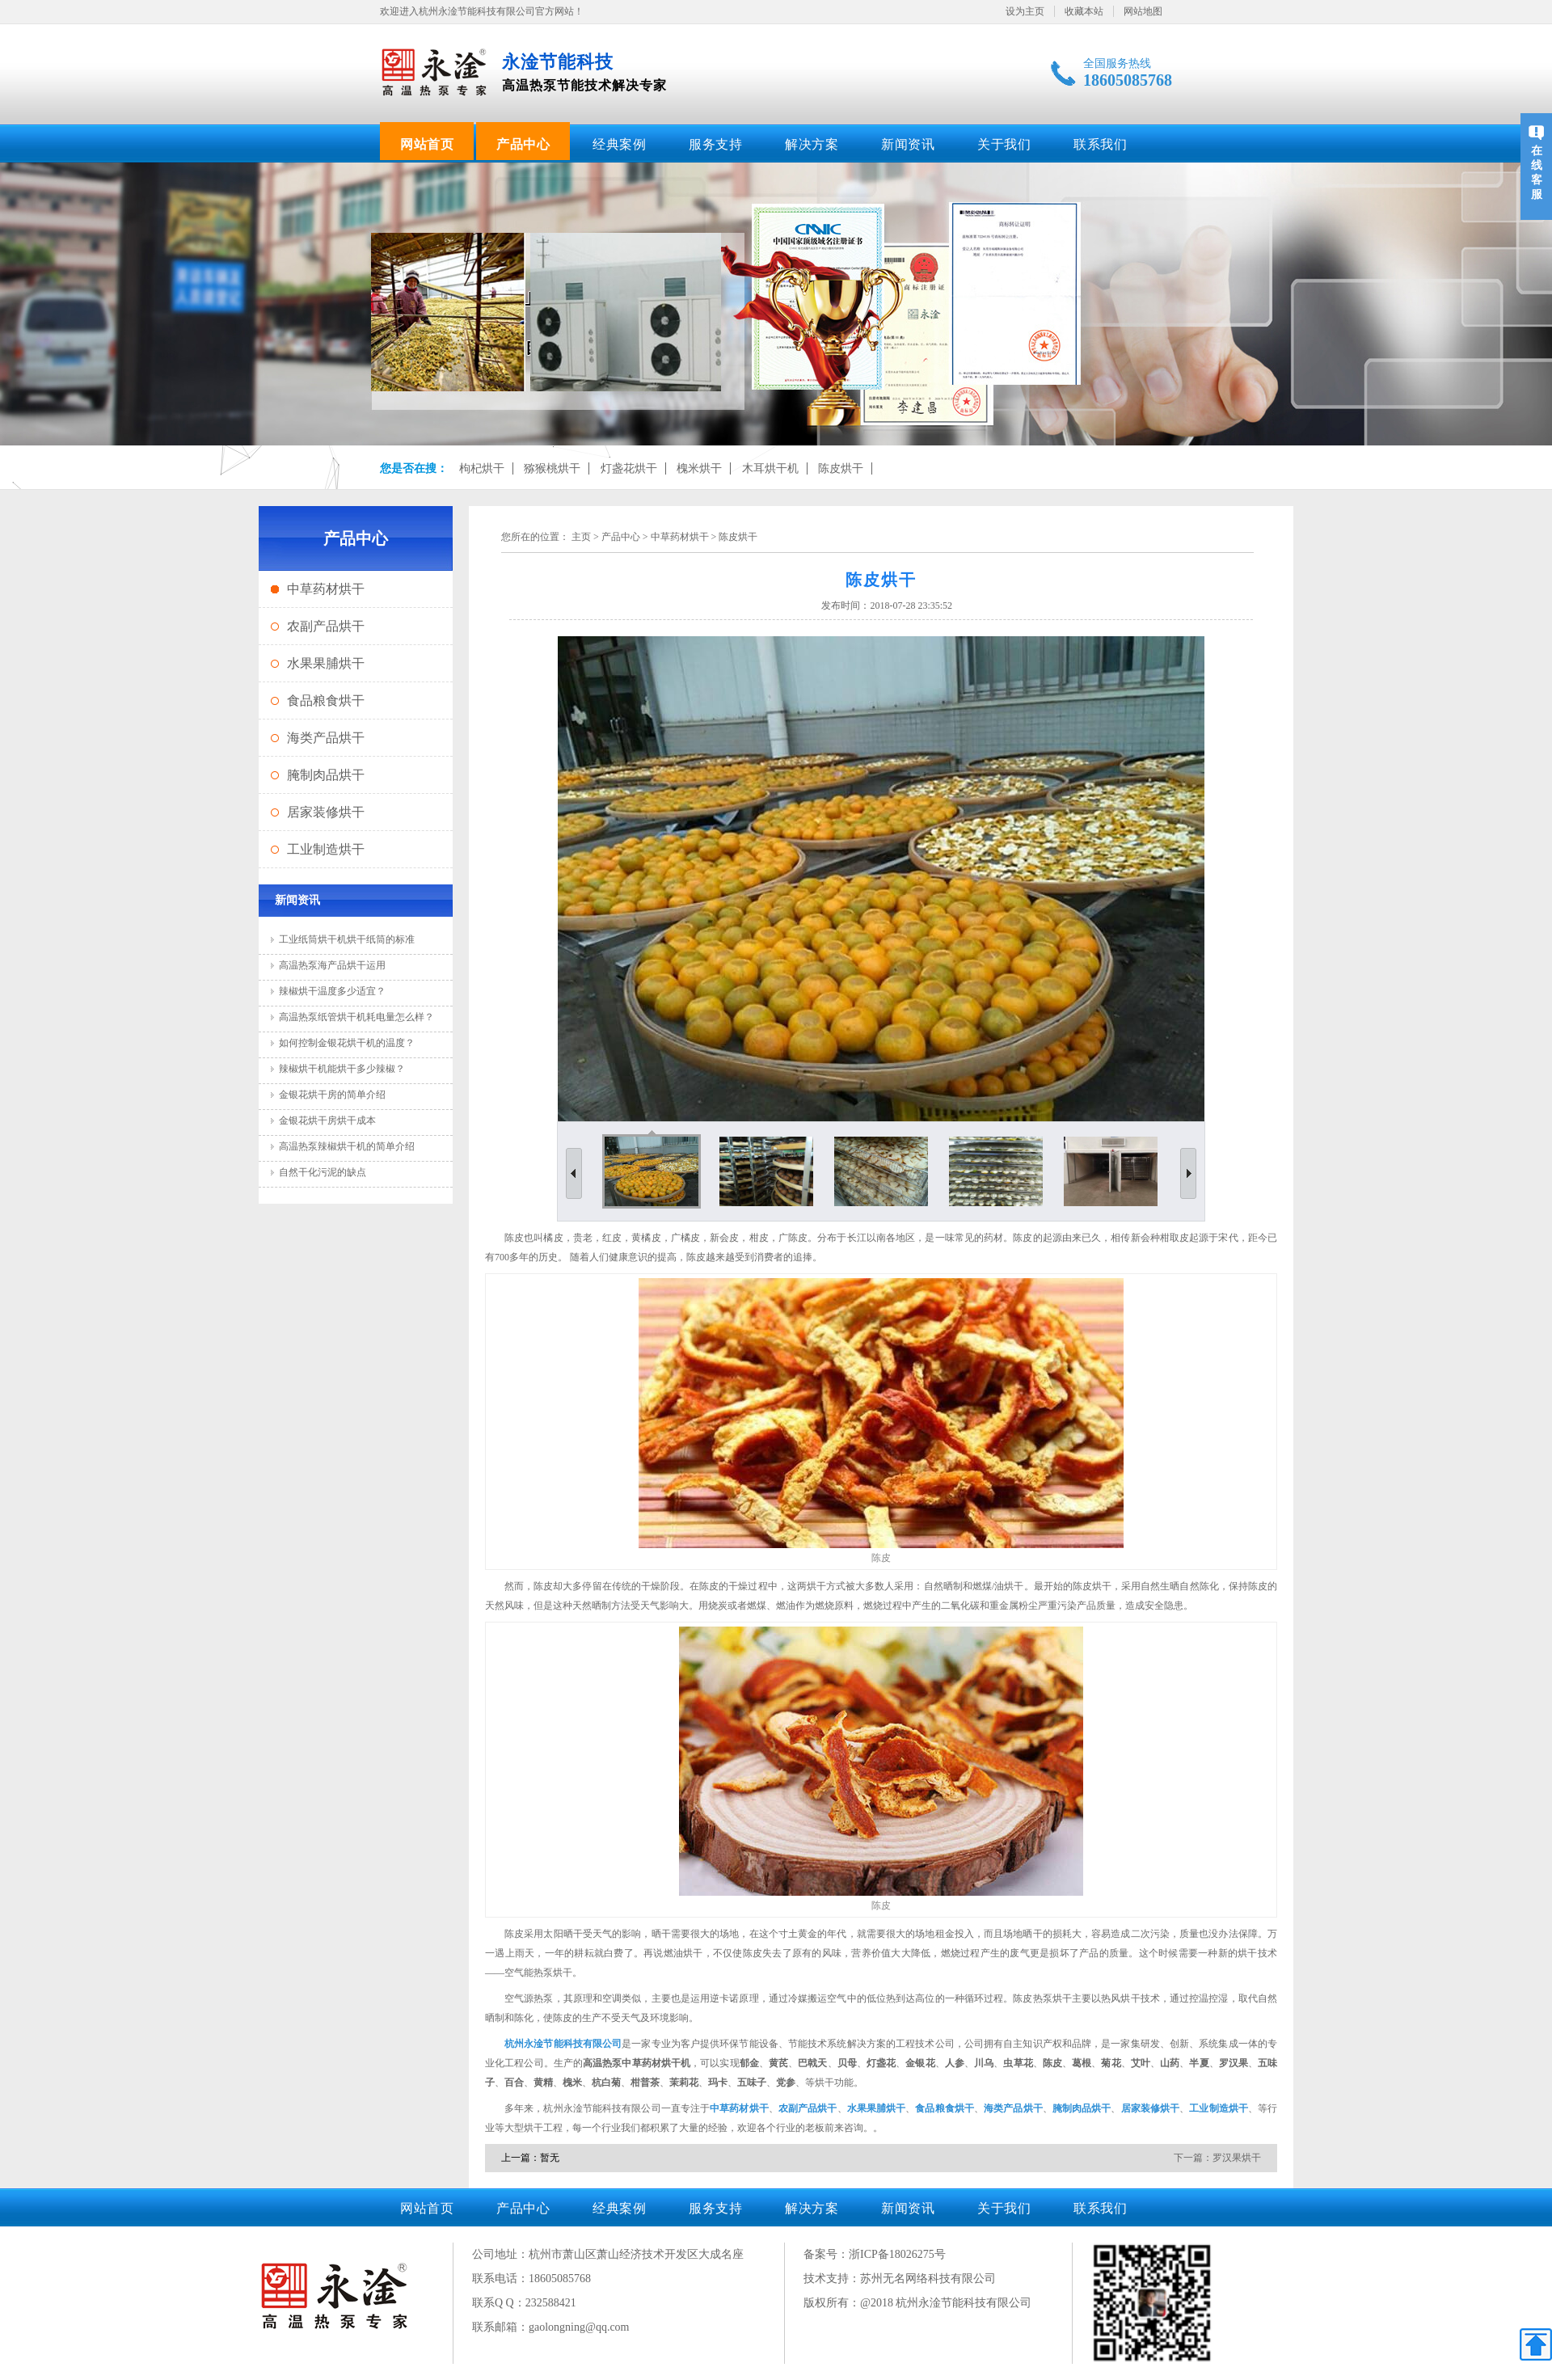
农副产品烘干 (326, 626)
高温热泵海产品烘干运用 (332, 965)
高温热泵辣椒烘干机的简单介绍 (347, 1146)
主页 (581, 536)
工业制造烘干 (326, 849)
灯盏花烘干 (629, 468)
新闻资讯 (907, 144)
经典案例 (619, 144)
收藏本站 (1084, 11)
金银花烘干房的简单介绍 (332, 1094)
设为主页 (1025, 11)
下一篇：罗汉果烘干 (1217, 2157)
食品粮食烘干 (326, 700)
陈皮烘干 (840, 468)
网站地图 (1143, 11)
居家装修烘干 (326, 812)
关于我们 (1004, 144)
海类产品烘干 (326, 738)
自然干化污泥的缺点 (322, 1172)
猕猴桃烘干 (552, 468)
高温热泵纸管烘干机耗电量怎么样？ (356, 1017)
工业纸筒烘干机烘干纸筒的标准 (347, 939)
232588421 (550, 2303)
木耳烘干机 (770, 468)
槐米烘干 (699, 468)
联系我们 (1100, 144)
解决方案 (811, 144)
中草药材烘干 (326, 589)
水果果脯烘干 (326, 663)
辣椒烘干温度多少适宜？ (332, 991)
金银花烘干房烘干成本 (327, 1120)
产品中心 (523, 144)
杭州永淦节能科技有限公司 (563, 2043)
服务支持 (715, 144)
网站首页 (426, 144)
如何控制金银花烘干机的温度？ (347, 1043)
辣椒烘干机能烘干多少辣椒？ (342, 1068)
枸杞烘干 (481, 468)
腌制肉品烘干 (326, 775)
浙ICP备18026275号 (897, 2254)
